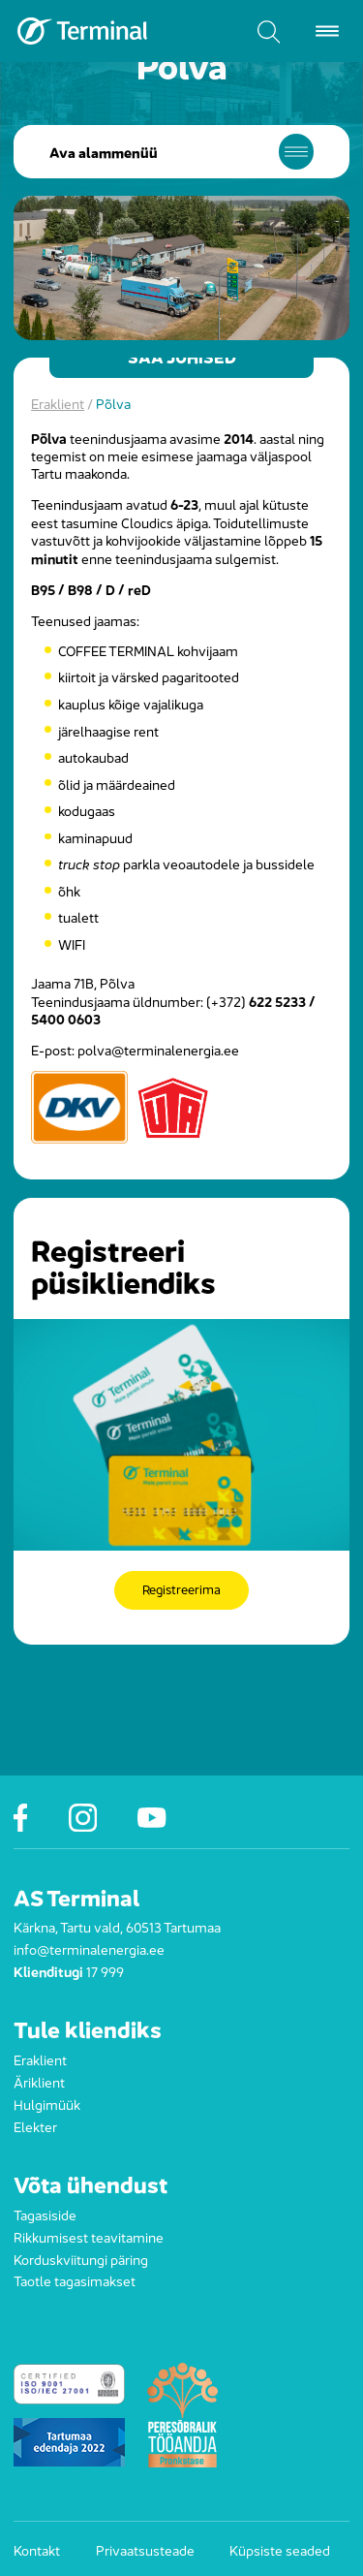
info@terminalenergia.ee (89, 1948)
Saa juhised (182, 357)
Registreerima (181, 1590)
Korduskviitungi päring (81, 2258)
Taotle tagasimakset (75, 2279)
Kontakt (37, 2549)
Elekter (35, 2125)
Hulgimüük (47, 2103)
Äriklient (39, 2080)
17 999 (105, 1970)
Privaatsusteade (145, 2549)
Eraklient (57, 402)
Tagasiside (45, 2213)
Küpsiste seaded (279, 2549)
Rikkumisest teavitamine (89, 2235)
